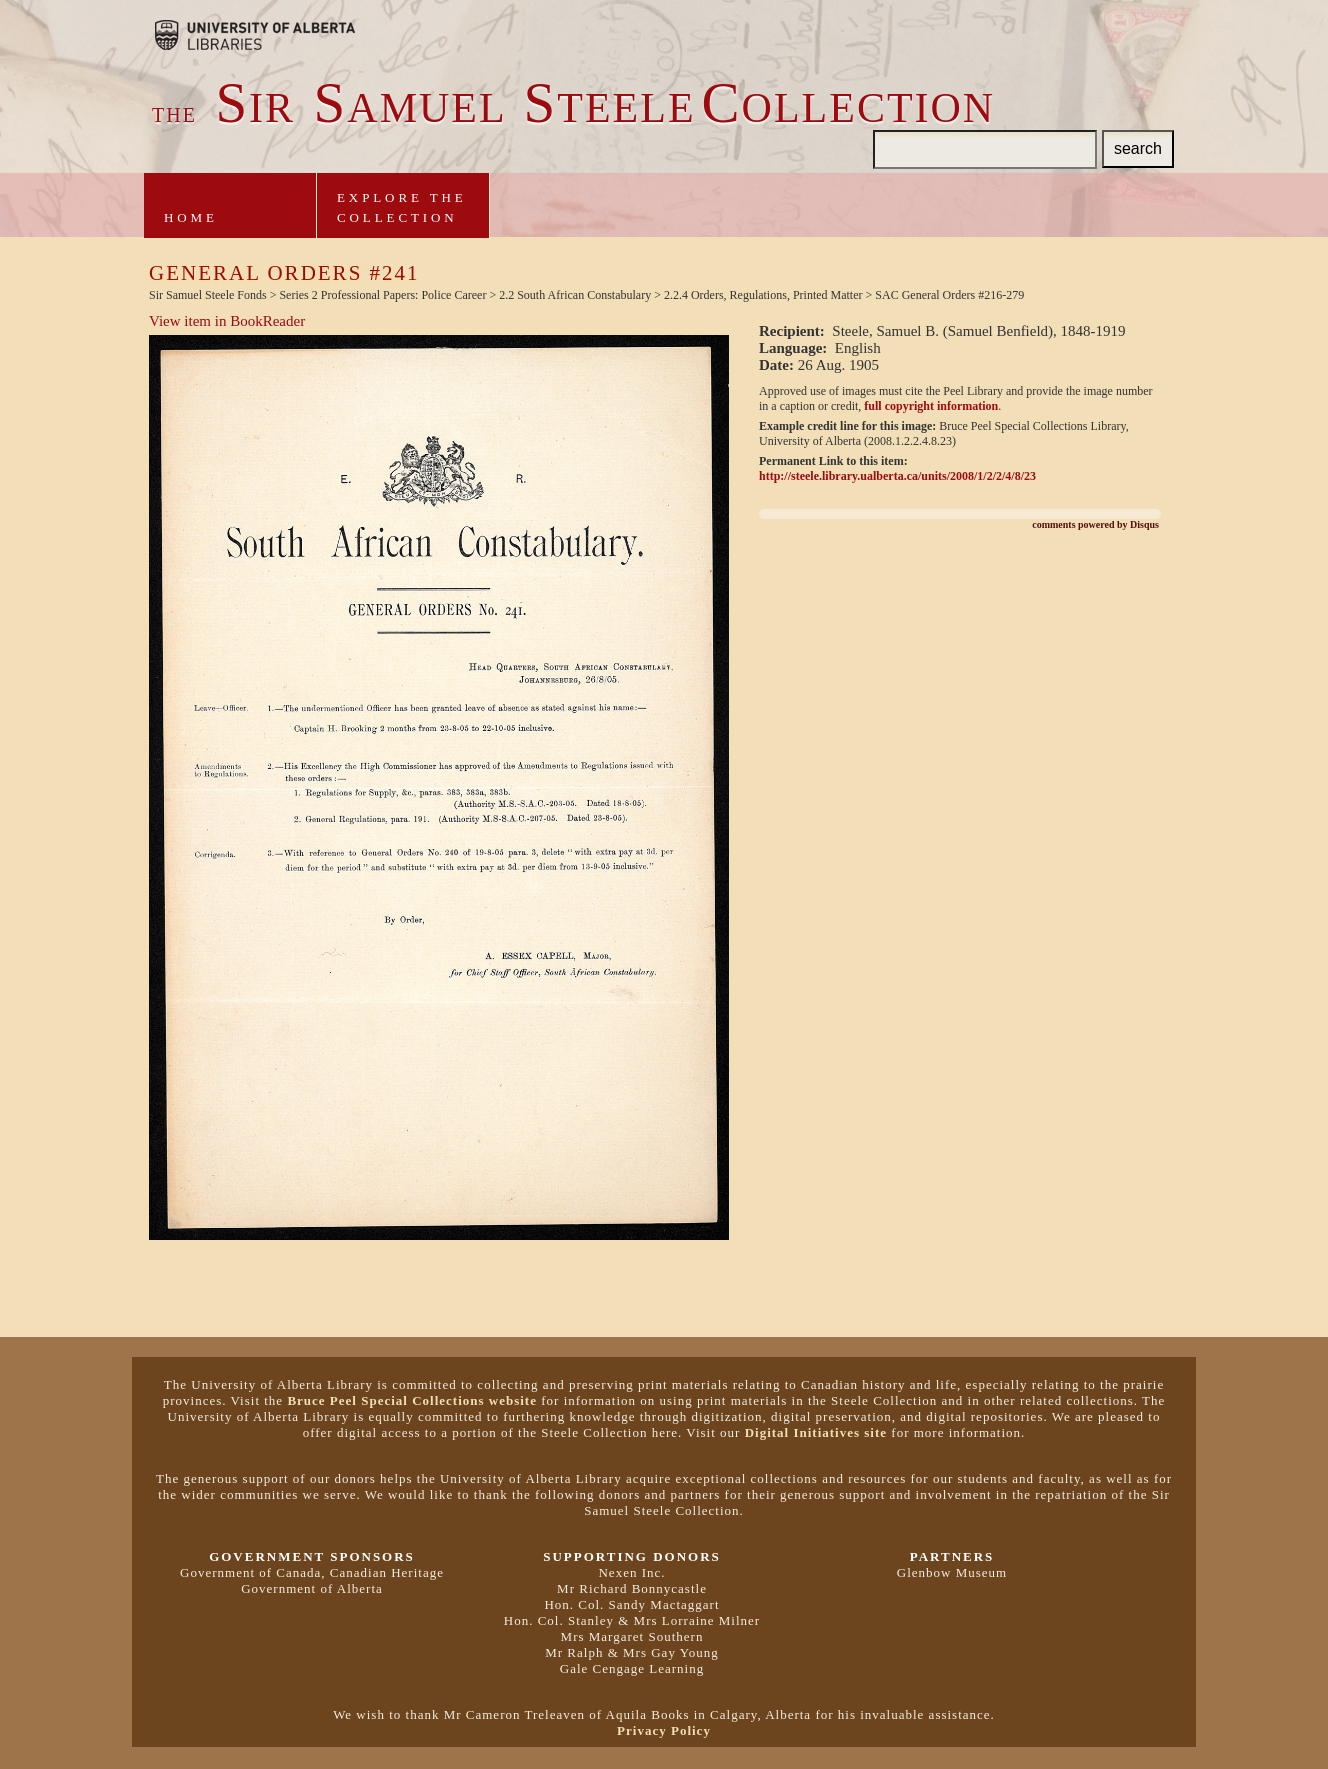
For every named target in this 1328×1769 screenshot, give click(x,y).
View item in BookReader (227, 321)
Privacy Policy (664, 1730)
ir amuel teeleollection (573, 108)
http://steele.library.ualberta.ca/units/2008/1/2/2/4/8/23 (897, 476)
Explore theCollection (402, 207)
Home (191, 217)
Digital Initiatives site (816, 1432)
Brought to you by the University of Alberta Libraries (255, 35)
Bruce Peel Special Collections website (412, 1400)
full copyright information (931, 406)
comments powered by (1095, 524)
